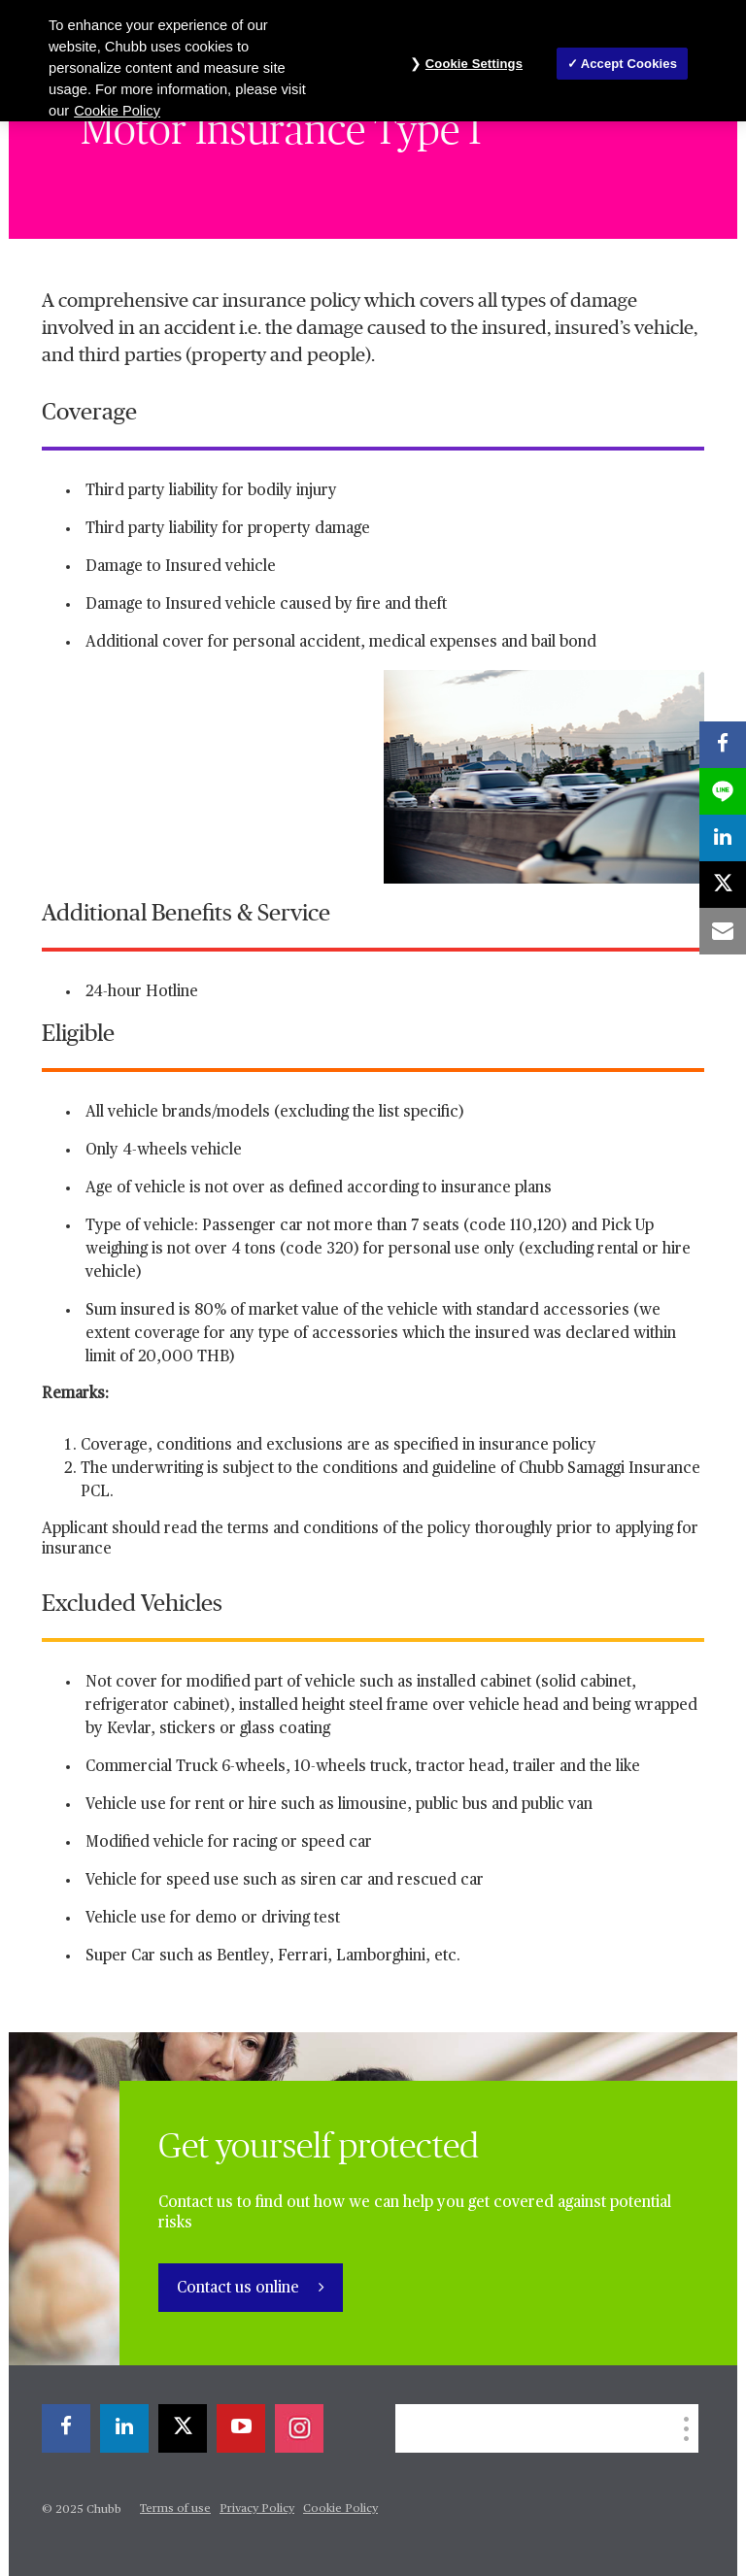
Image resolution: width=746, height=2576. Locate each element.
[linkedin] (124, 2428)
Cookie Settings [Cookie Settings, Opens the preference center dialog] (474, 63)
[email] (722, 931)
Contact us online (240, 2288)
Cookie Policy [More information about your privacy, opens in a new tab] (117, 110)
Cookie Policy (340, 2509)
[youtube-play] (241, 2428)
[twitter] (182, 2428)
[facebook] (66, 2428)
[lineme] (722, 791)
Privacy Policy (257, 2509)
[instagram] (299, 2428)
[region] (373, 60)
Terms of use (175, 2509)
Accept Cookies (629, 63)
